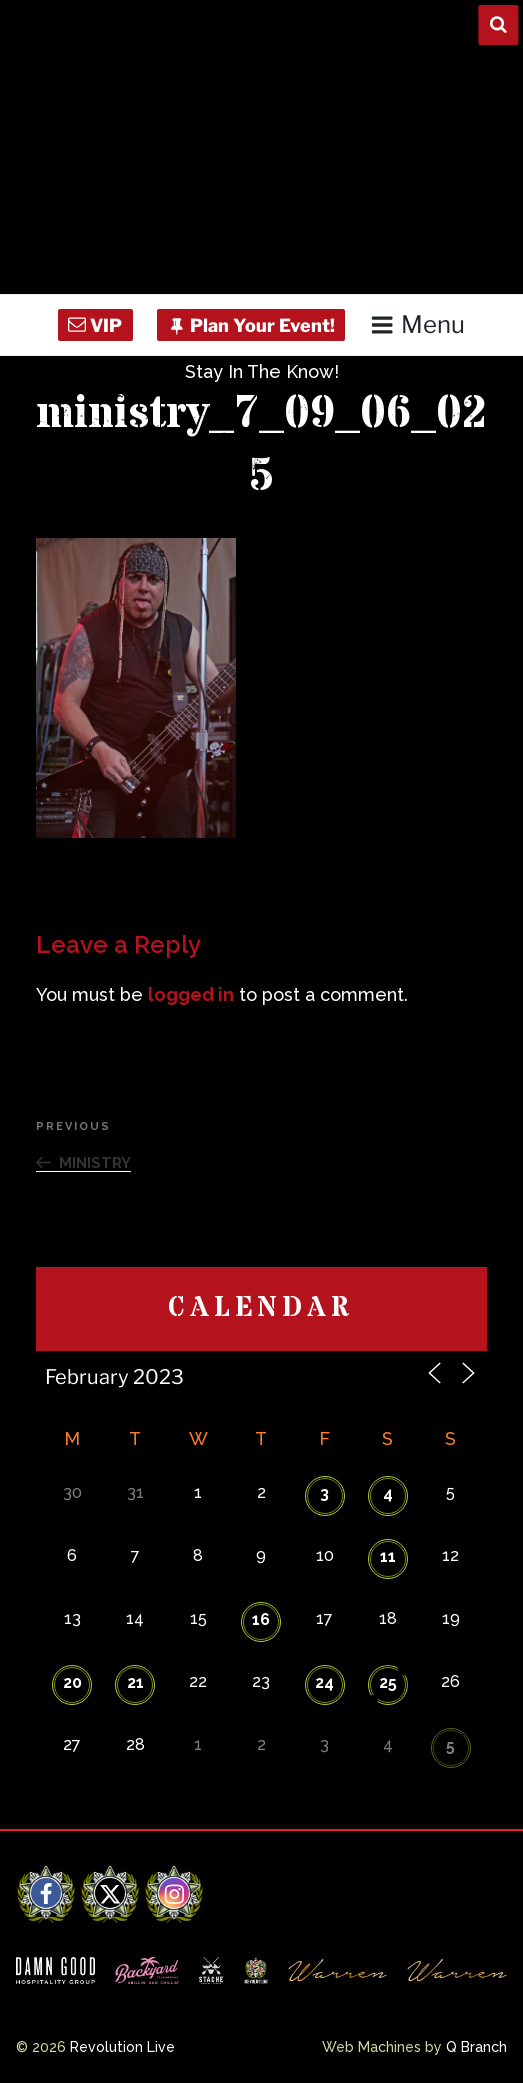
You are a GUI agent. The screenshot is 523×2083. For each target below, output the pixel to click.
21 (135, 1682)
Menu (417, 324)
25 (388, 1682)
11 (388, 1556)
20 (72, 1682)
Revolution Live (122, 2047)
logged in (191, 994)
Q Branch (476, 2047)
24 (324, 1682)
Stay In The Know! (262, 371)
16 (261, 1619)
